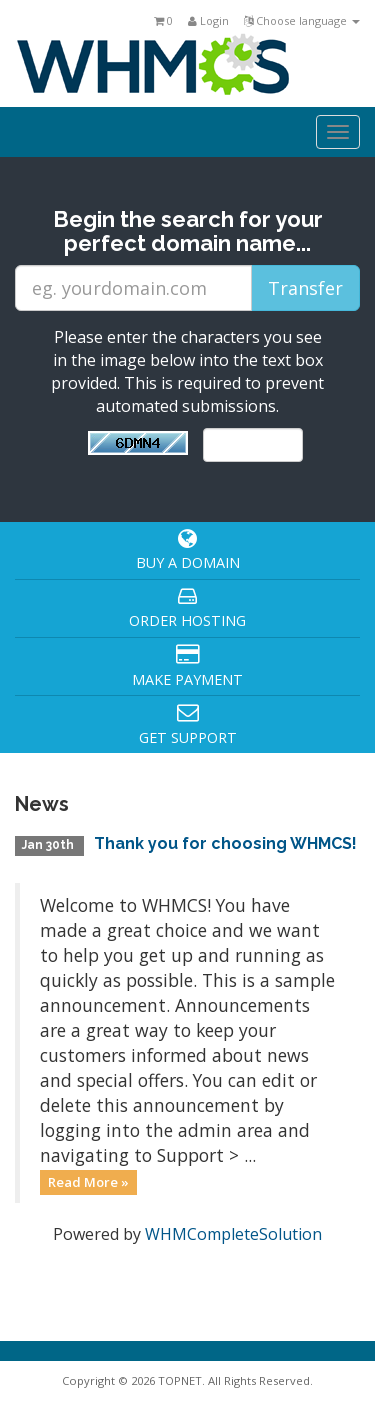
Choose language (302, 20)
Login (208, 20)
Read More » (88, 1182)
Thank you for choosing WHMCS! (225, 843)
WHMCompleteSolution (233, 1234)
